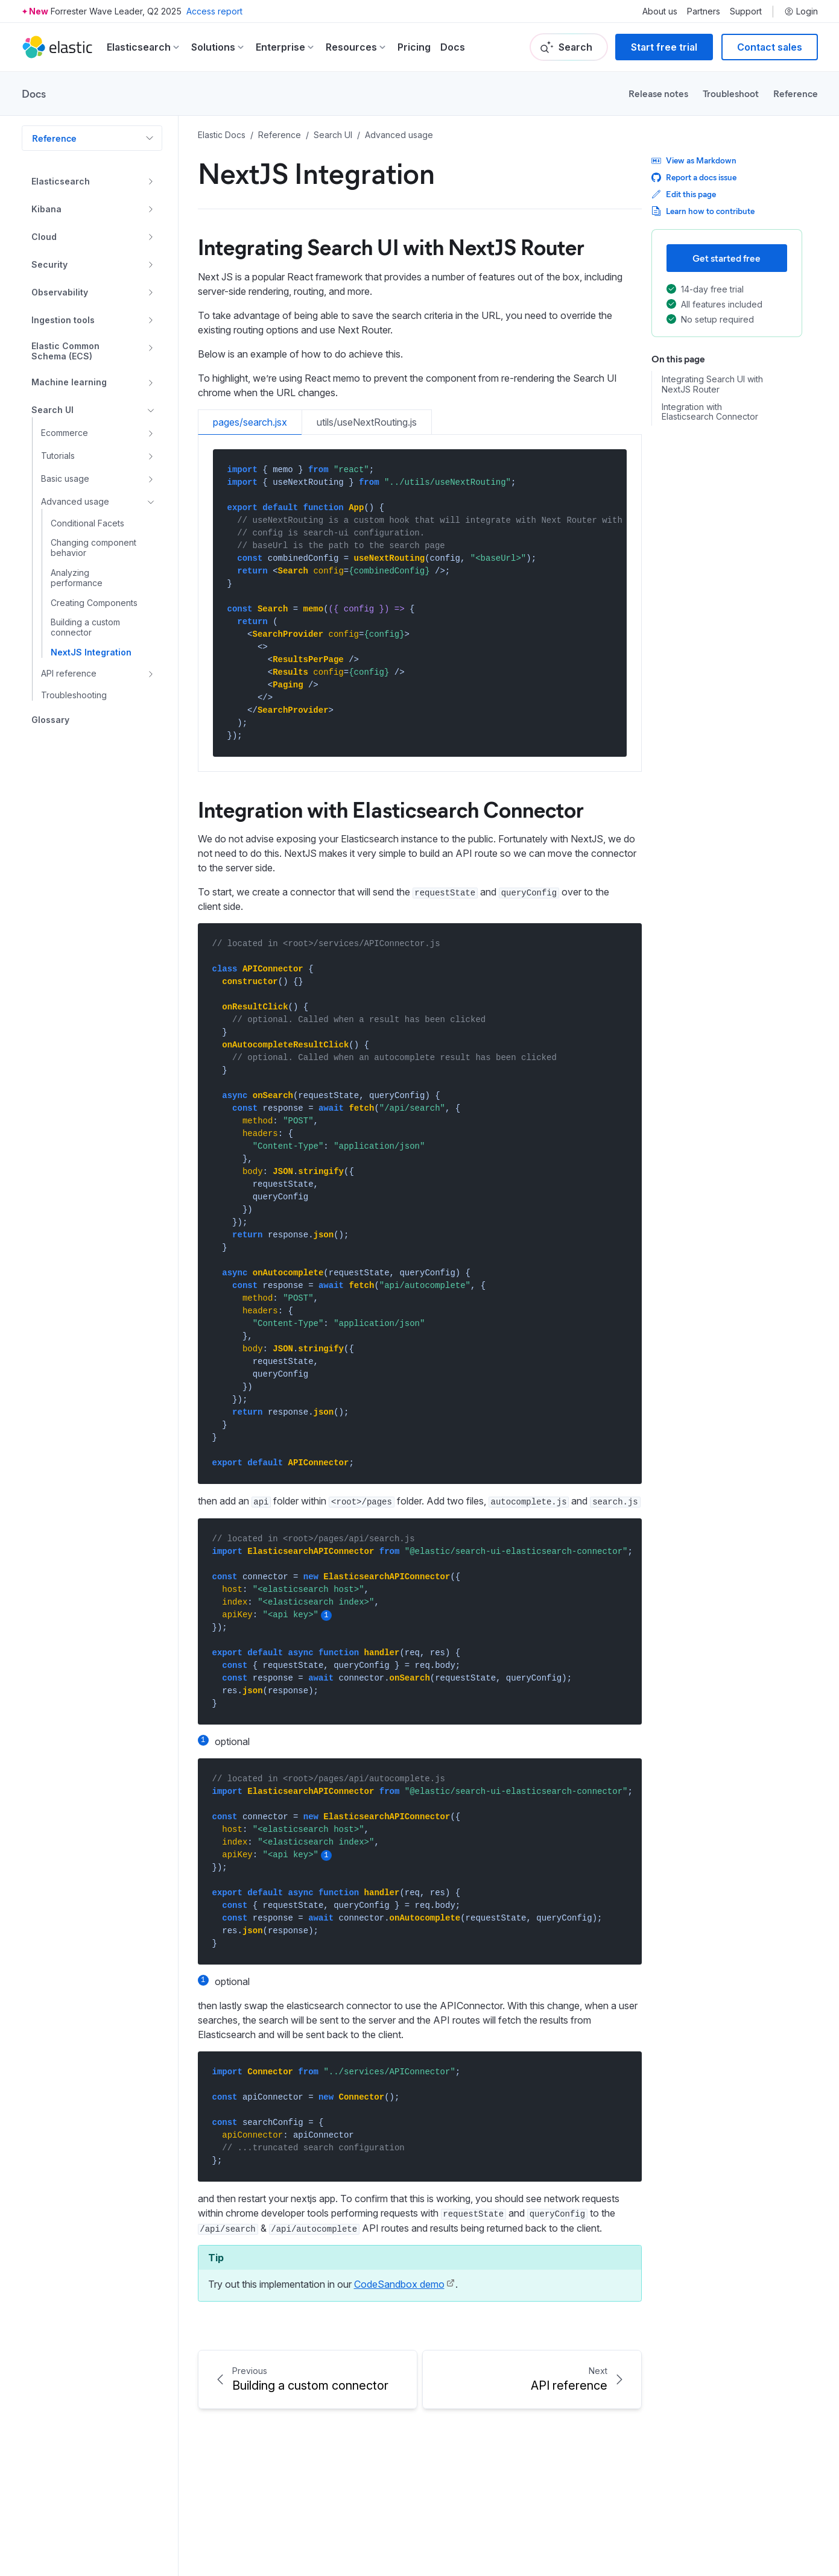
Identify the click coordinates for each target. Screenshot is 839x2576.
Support (746, 11)
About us (659, 11)
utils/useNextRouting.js (367, 422)
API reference (69, 673)
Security (49, 264)
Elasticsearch (60, 181)
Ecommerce (64, 433)
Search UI (52, 410)
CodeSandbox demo (399, 2284)
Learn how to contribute (703, 210)
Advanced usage (75, 501)
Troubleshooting (74, 695)
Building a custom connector (85, 627)
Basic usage (65, 478)
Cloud (44, 237)
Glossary (50, 720)
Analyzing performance (77, 578)
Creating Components (94, 603)
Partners (703, 11)
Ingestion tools (63, 320)
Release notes (658, 93)
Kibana (46, 209)
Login (801, 11)
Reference (795, 93)
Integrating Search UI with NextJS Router (712, 384)
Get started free (726, 257)
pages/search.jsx (250, 422)
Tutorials (58, 455)
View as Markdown (693, 160)
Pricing (414, 47)
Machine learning (69, 382)
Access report (214, 11)
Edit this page (683, 194)
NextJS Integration (91, 652)
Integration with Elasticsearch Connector (710, 412)
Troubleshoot (731, 93)
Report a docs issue (693, 177)
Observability (59, 292)
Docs (452, 47)
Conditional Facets (87, 523)
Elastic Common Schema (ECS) (65, 351)
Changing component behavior (93, 548)
